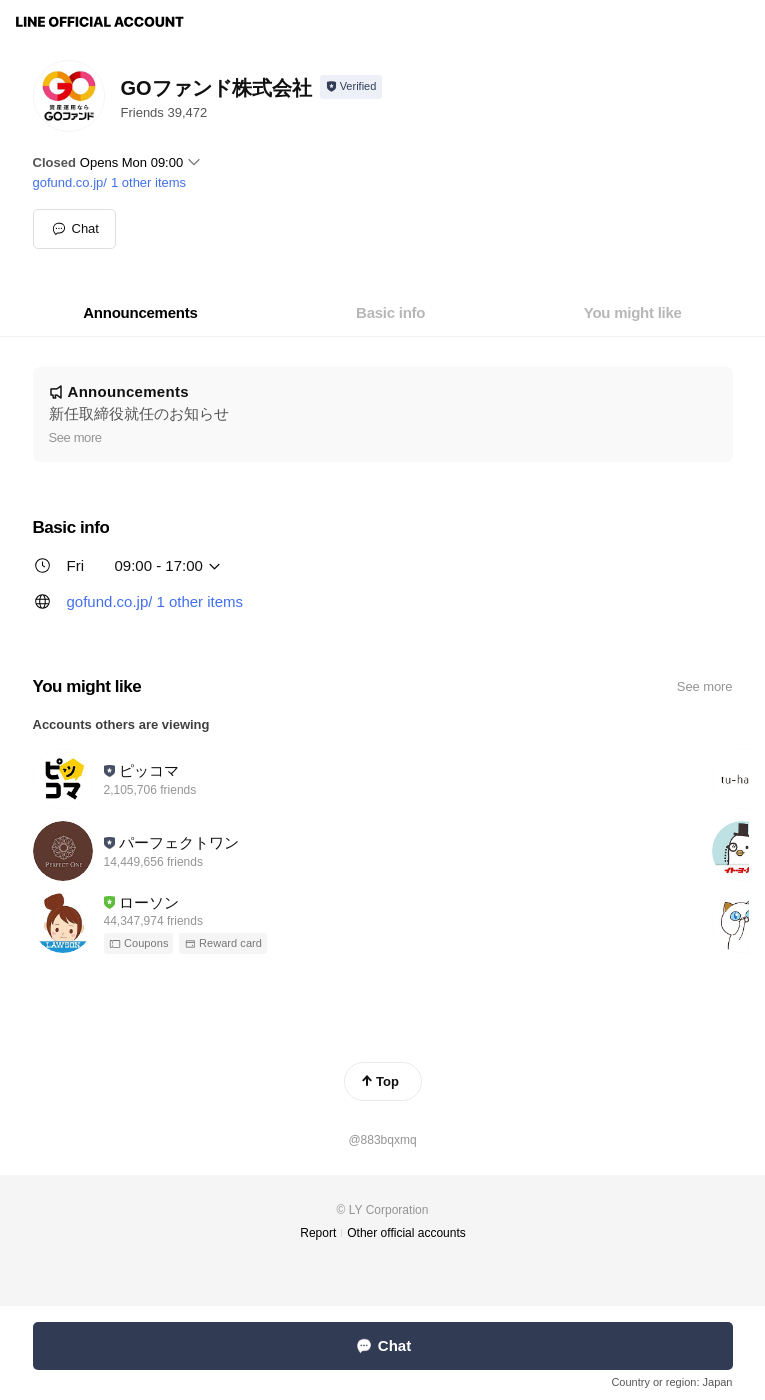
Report (318, 1233)
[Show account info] (351, 87)
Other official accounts (406, 1233)
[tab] (140, 313)
